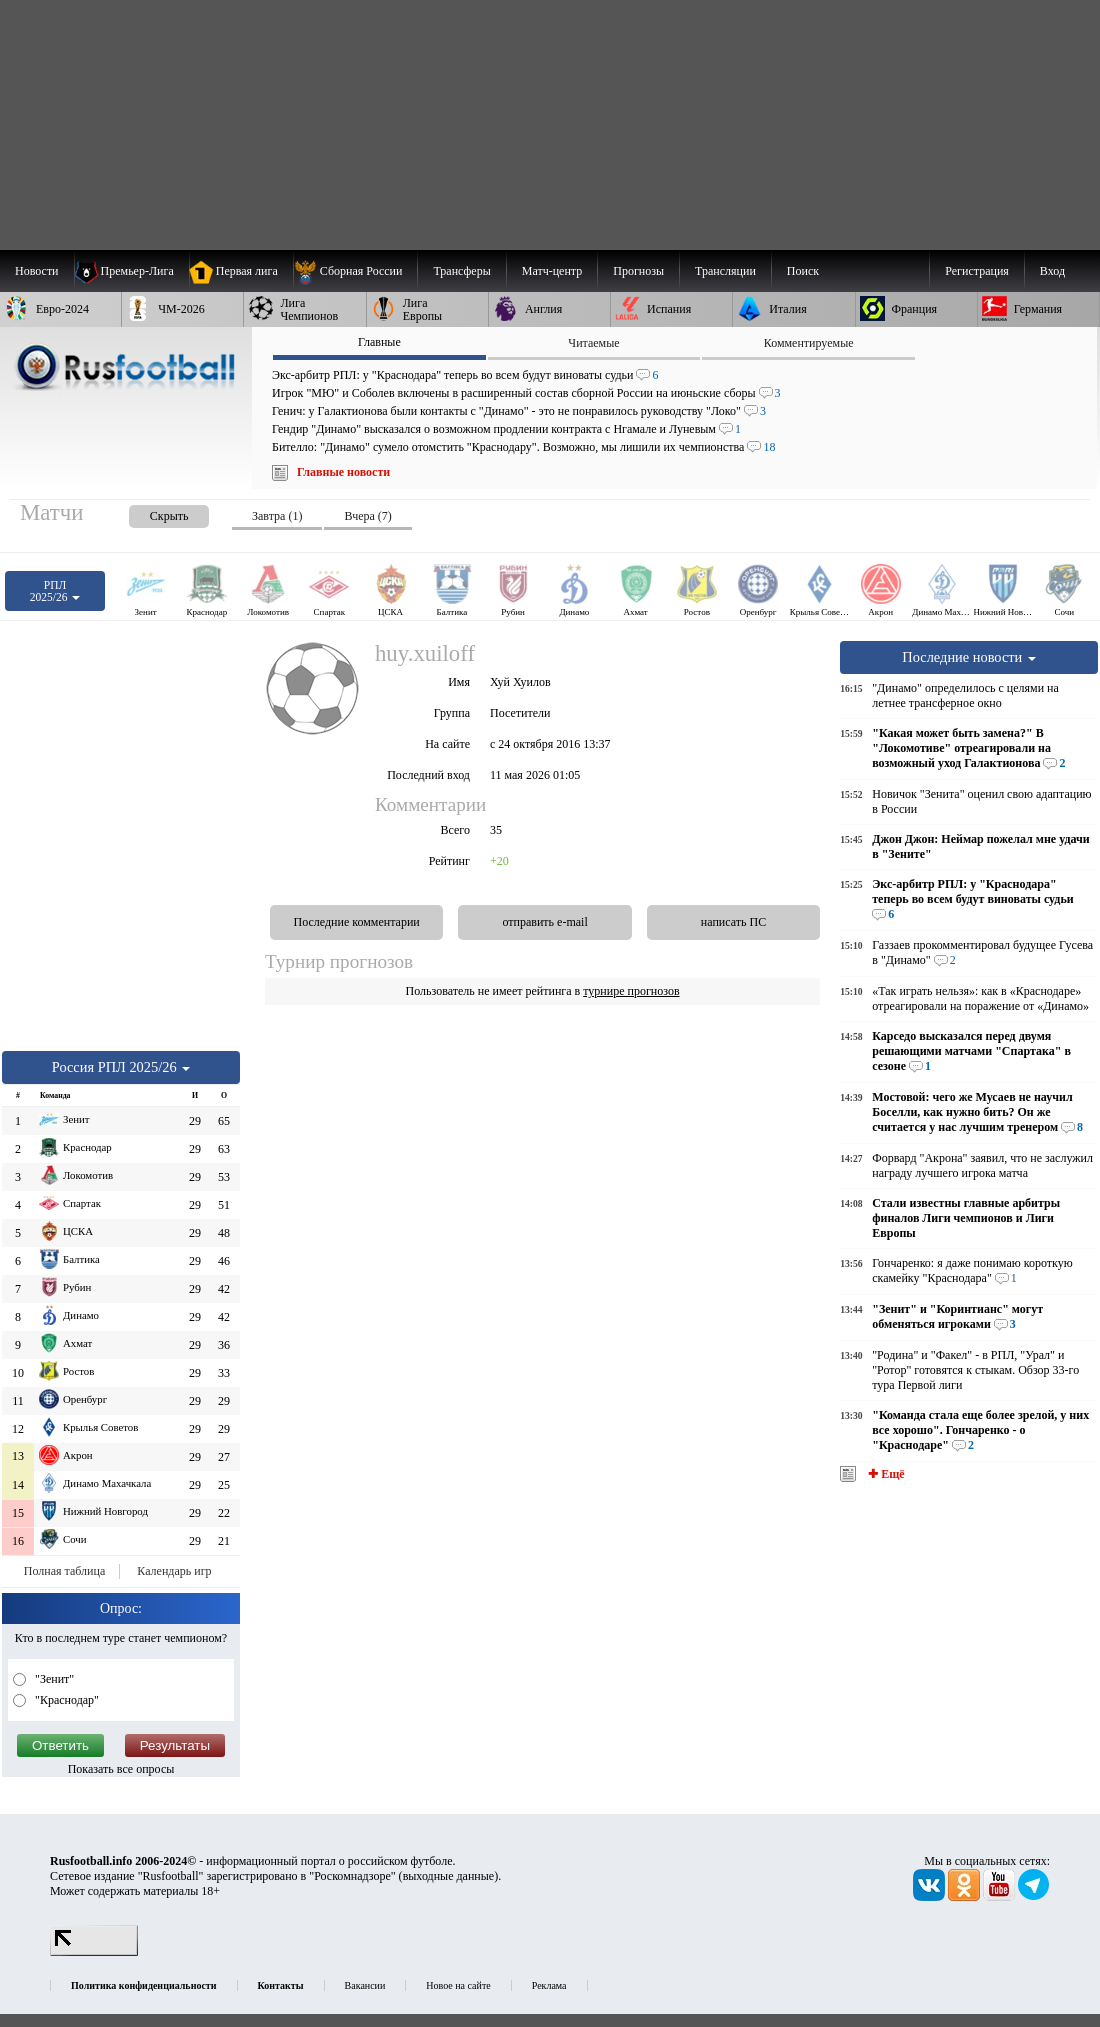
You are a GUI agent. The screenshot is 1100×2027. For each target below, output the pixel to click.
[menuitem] (355, 271)
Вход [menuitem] (1052, 271)
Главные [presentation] (379, 342)
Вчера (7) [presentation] (367, 516)
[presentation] (149, 512)
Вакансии (365, 1985)
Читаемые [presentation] (593, 343)
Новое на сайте (458, 1985)
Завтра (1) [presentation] (277, 516)
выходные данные (449, 1876)
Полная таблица (64, 1571)
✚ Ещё (884, 1474)
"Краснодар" (65, 1700)
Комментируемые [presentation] (809, 343)
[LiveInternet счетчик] (94, 1952)
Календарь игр (174, 1571)
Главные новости (343, 472)
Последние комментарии (357, 922)
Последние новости (969, 657)
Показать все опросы (121, 1769)
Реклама (549, 1985)
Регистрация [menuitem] (977, 271)
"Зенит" (53, 1679)
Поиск (803, 271)
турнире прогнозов (631, 991)
